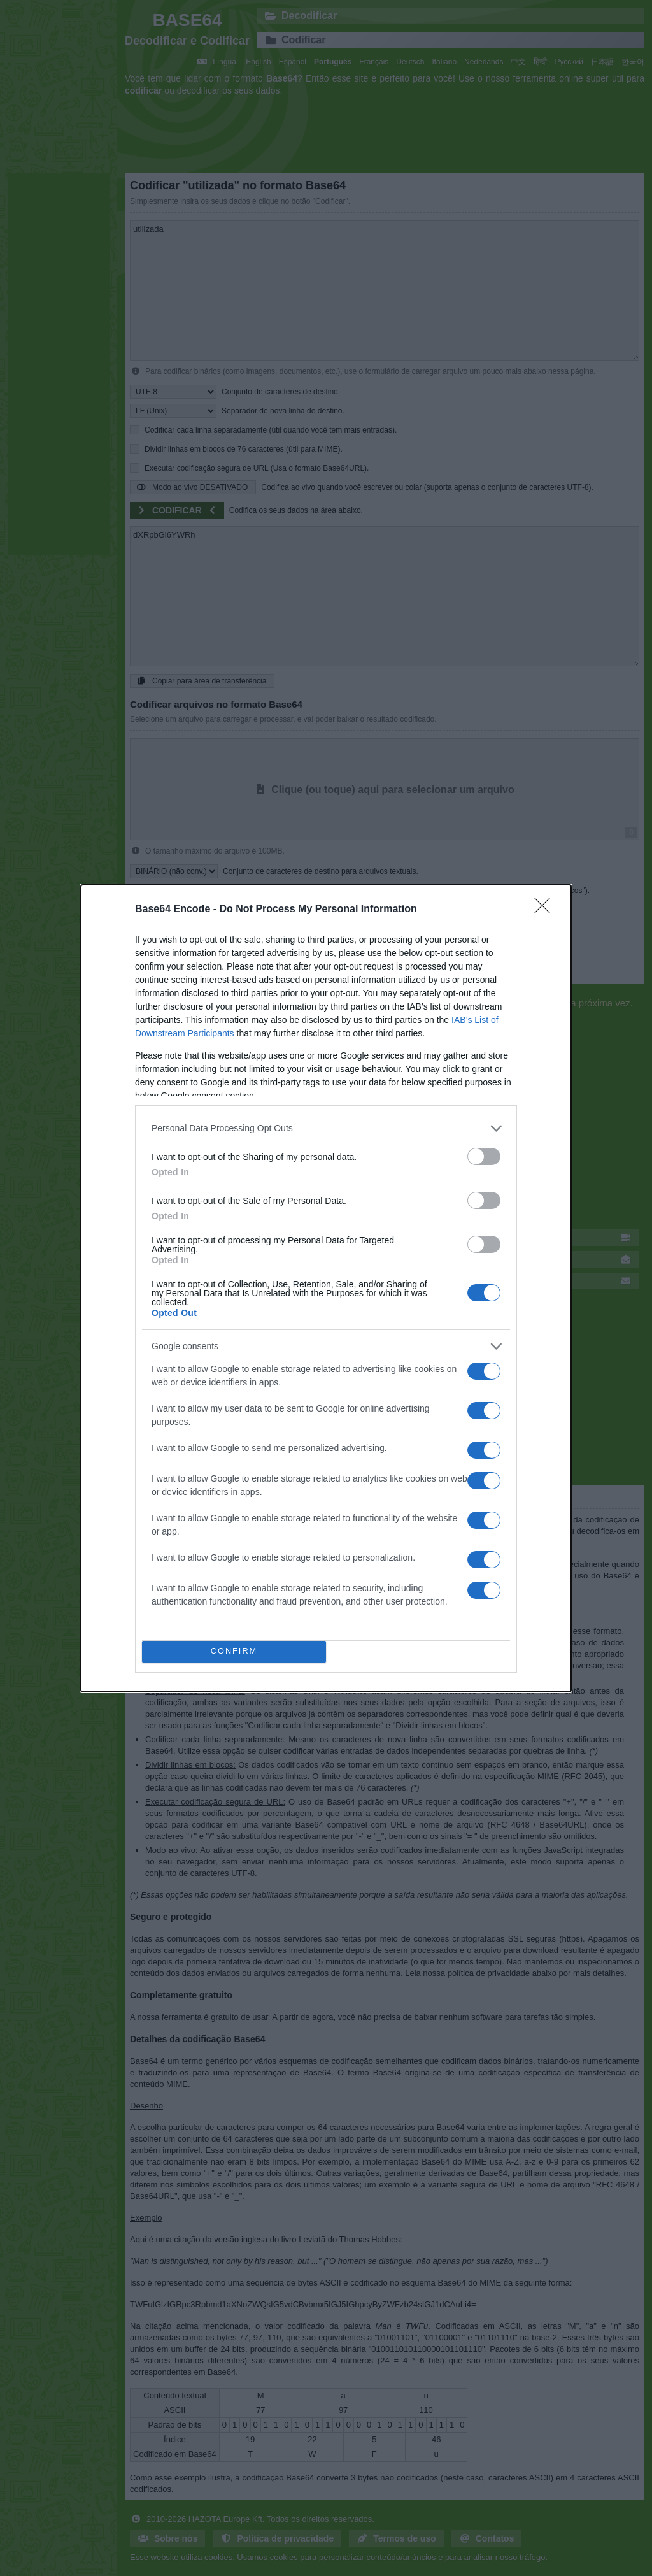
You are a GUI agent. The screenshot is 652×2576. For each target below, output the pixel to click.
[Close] (546, 910)
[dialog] (326, 1288)
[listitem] (326, 1128)
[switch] (483, 1156)
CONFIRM (234, 1651)
